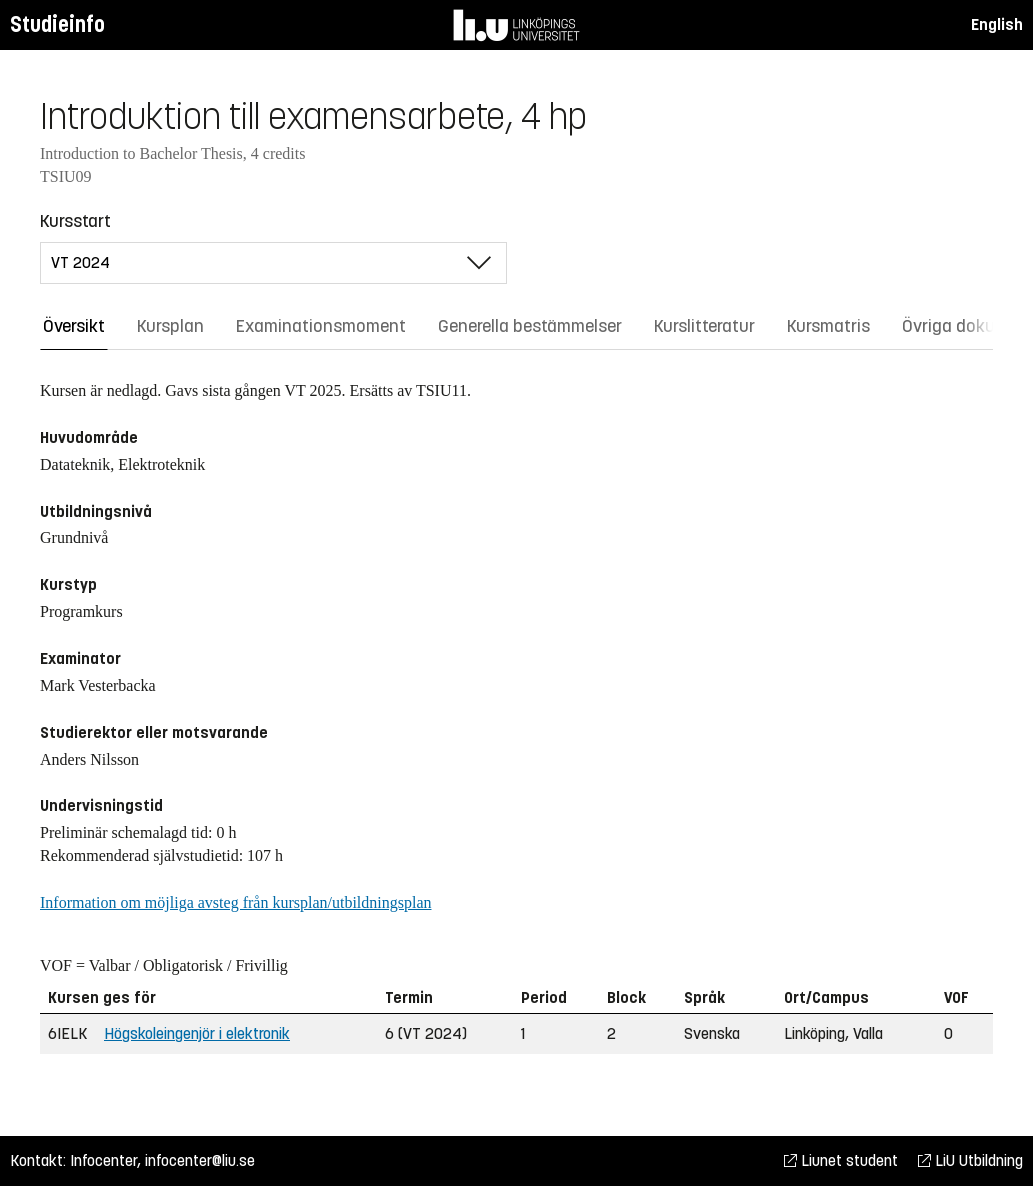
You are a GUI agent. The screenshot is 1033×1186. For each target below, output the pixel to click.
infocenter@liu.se (200, 1160)
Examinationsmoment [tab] (321, 326)
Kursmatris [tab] (828, 326)
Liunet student (841, 1160)
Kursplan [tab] (170, 326)
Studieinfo (57, 24)
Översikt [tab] (74, 326)
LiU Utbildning (970, 1160)
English (997, 24)
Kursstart (75, 221)
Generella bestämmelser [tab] (530, 326)
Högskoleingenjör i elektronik (197, 1033)
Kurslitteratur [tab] (704, 326)
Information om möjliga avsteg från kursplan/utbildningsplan (235, 902)
